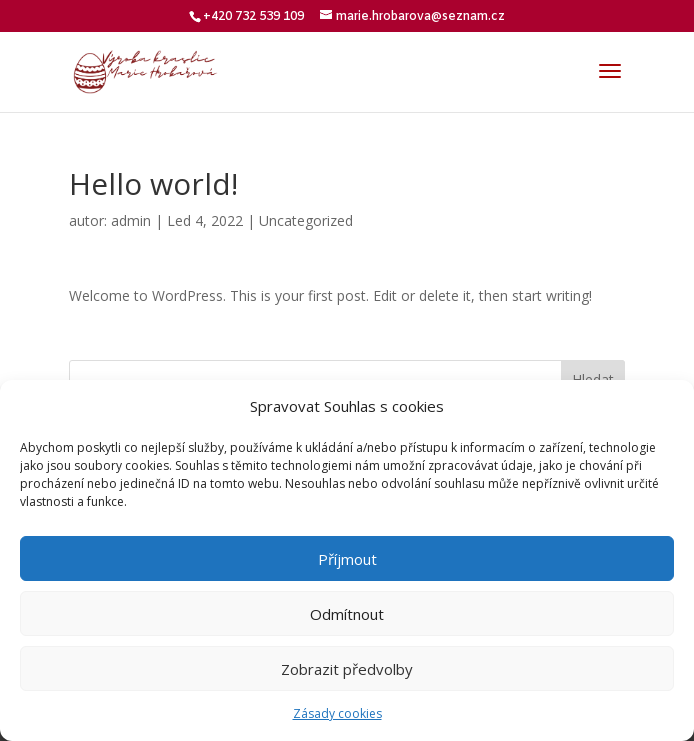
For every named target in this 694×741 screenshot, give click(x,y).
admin (131, 220)
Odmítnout (347, 614)
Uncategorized (306, 220)
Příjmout (347, 559)
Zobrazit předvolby (347, 669)
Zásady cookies (337, 713)
